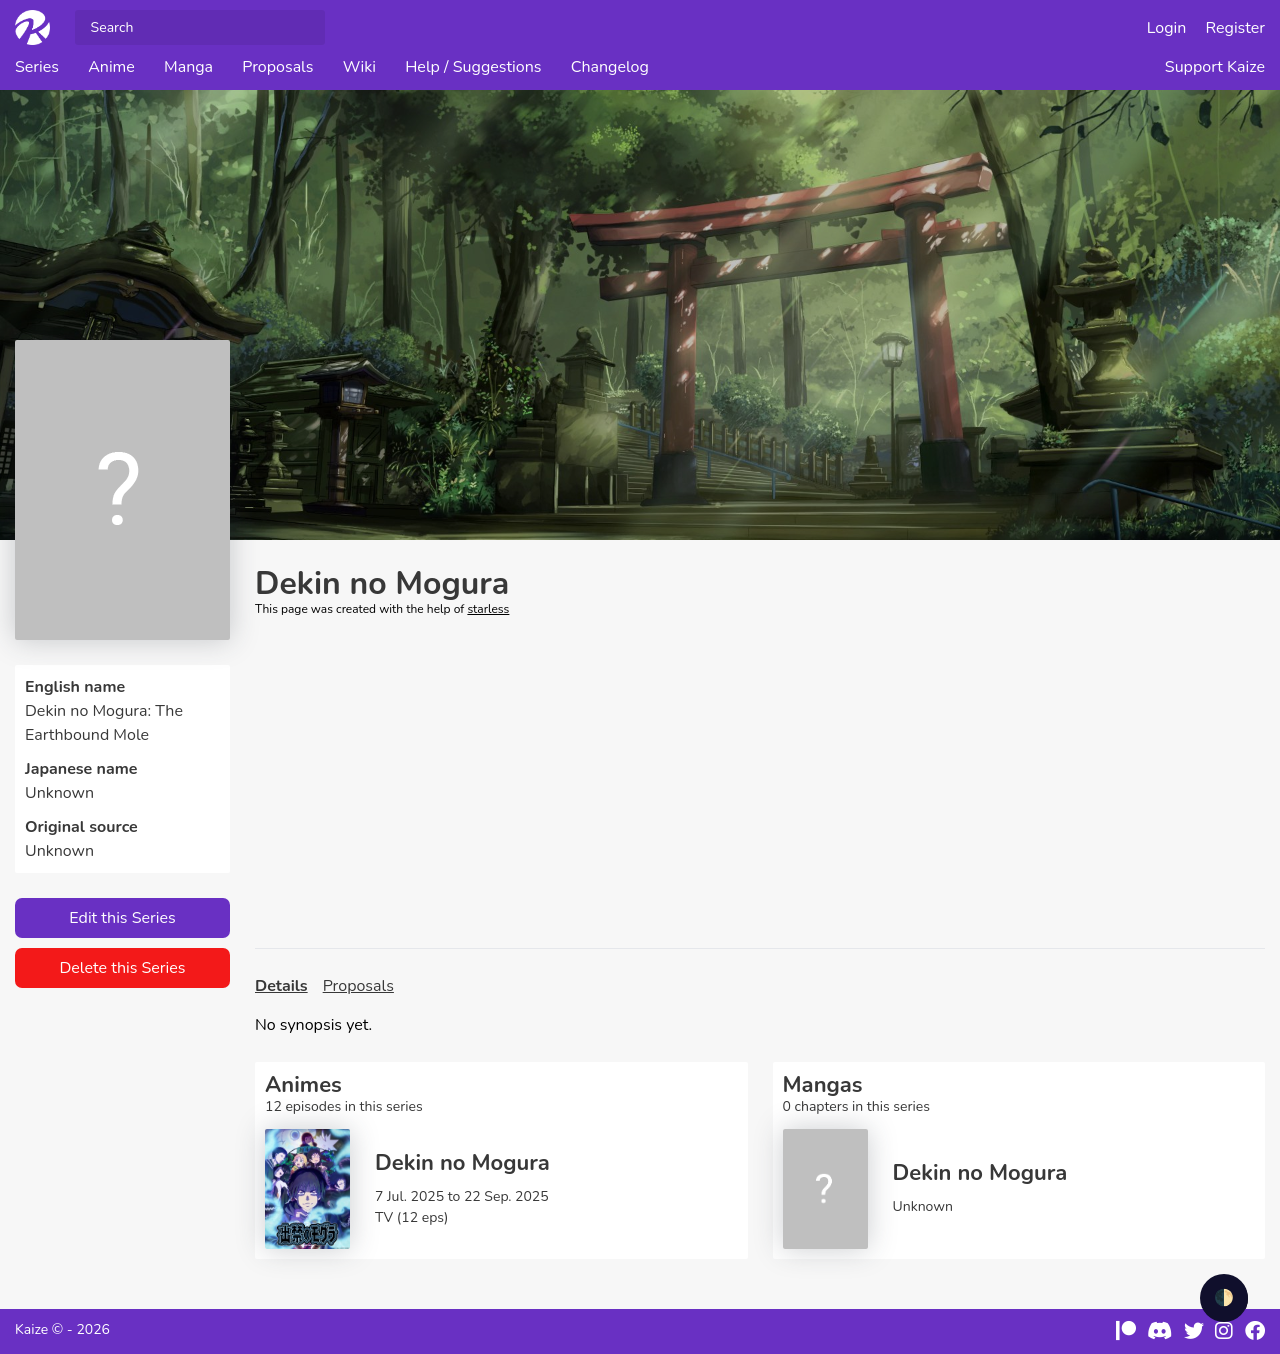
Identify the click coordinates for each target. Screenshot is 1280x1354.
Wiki (359, 67)
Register (1236, 28)
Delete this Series (122, 968)
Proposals (277, 67)
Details (281, 986)
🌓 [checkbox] (1224, 1298)
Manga (188, 67)
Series (37, 67)
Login (1167, 28)
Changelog (610, 67)
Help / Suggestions (473, 67)
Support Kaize (1215, 67)
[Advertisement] (760, 783)
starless (488, 609)
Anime (111, 67)
